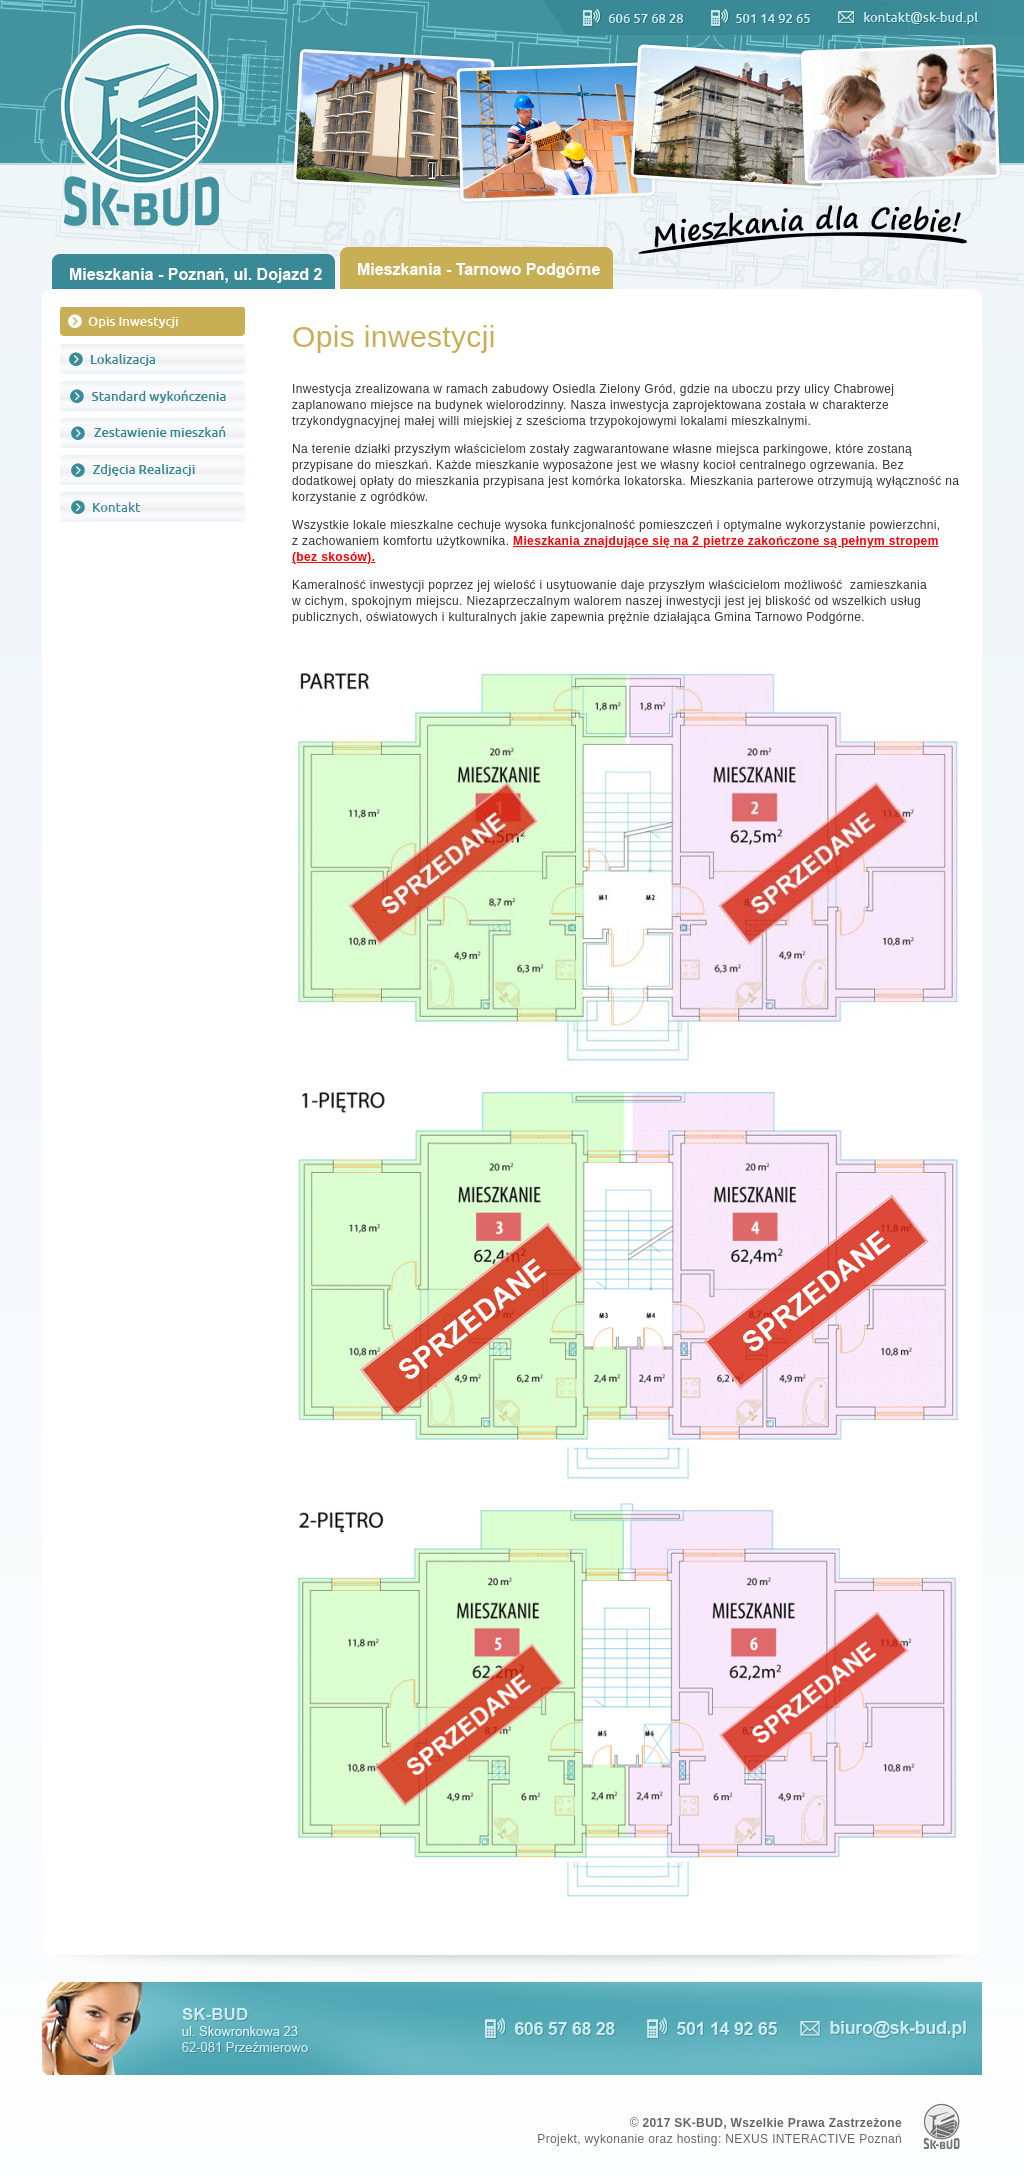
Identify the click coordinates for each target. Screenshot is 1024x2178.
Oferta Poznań (193, 271)
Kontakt (152, 507)
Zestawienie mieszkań (152, 433)
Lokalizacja (152, 359)
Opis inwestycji (152, 322)
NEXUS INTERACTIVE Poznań (813, 2139)
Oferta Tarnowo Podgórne (481, 268)
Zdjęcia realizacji (152, 470)
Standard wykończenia (152, 396)
